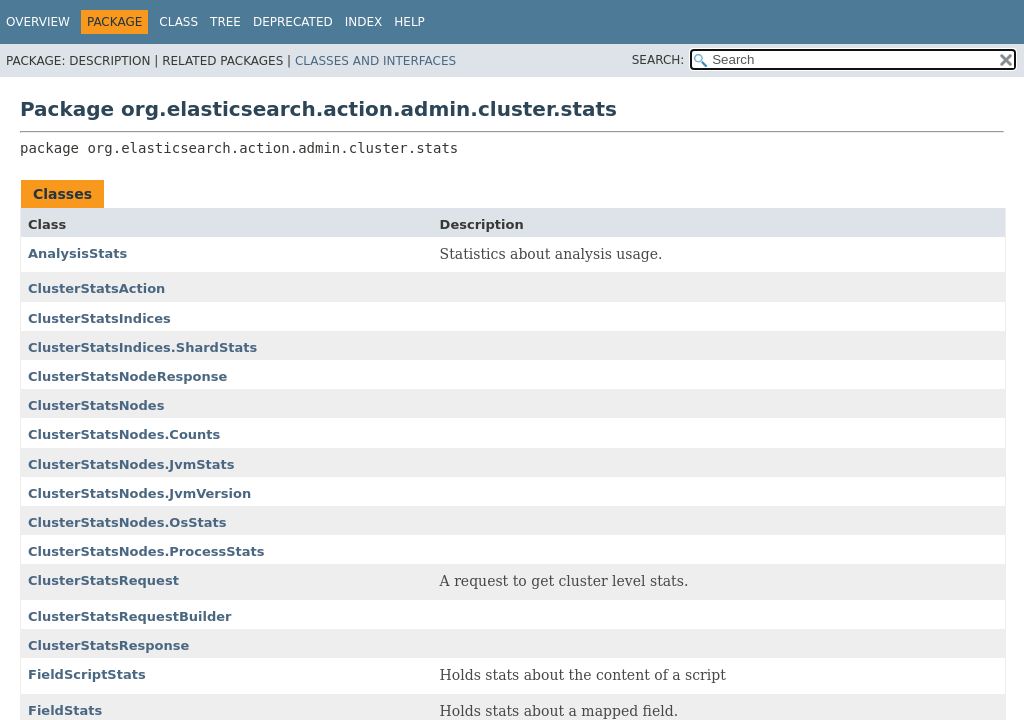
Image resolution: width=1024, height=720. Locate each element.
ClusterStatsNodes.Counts (124, 434)
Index (364, 22)
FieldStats (65, 710)
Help (409, 22)
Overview (38, 22)
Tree (225, 22)
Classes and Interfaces (375, 61)
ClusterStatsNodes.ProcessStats (146, 551)
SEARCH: (658, 60)
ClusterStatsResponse (108, 645)
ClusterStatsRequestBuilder (130, 616)
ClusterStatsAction (96, 288)
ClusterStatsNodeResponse (127, 376)
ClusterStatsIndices (99, 318)
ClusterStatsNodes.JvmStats (131, 464)
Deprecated (293, 22)
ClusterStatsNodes (96, 405)
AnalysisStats (77, 253)
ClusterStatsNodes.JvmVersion (139, 493)
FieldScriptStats (87, 674)
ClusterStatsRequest (103, 580)
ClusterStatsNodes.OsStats (127, 522)
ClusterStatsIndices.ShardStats (142, 347)
